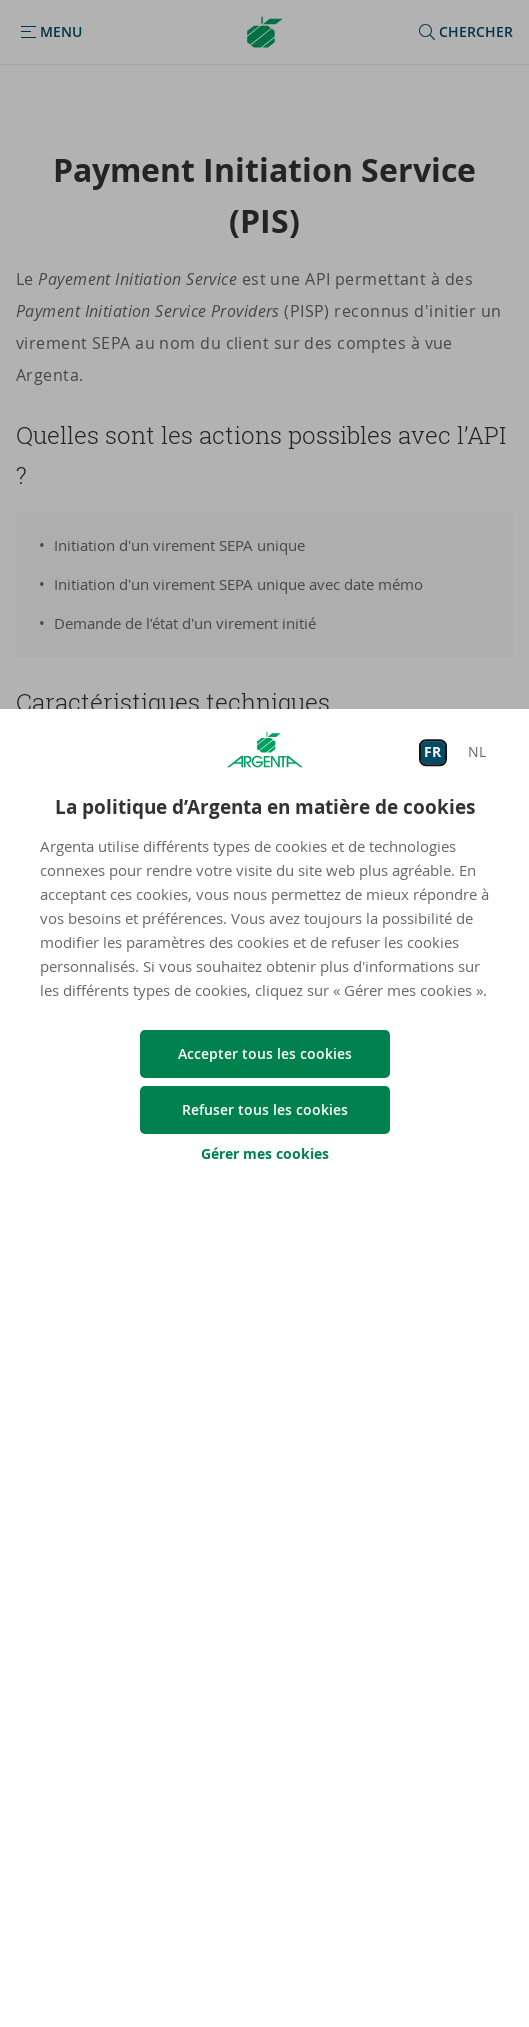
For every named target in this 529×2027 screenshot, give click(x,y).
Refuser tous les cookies (265, 1109)
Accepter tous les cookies (265, 1053)
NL (477, 752)
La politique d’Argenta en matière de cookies (265, 807)
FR (432, 752)
